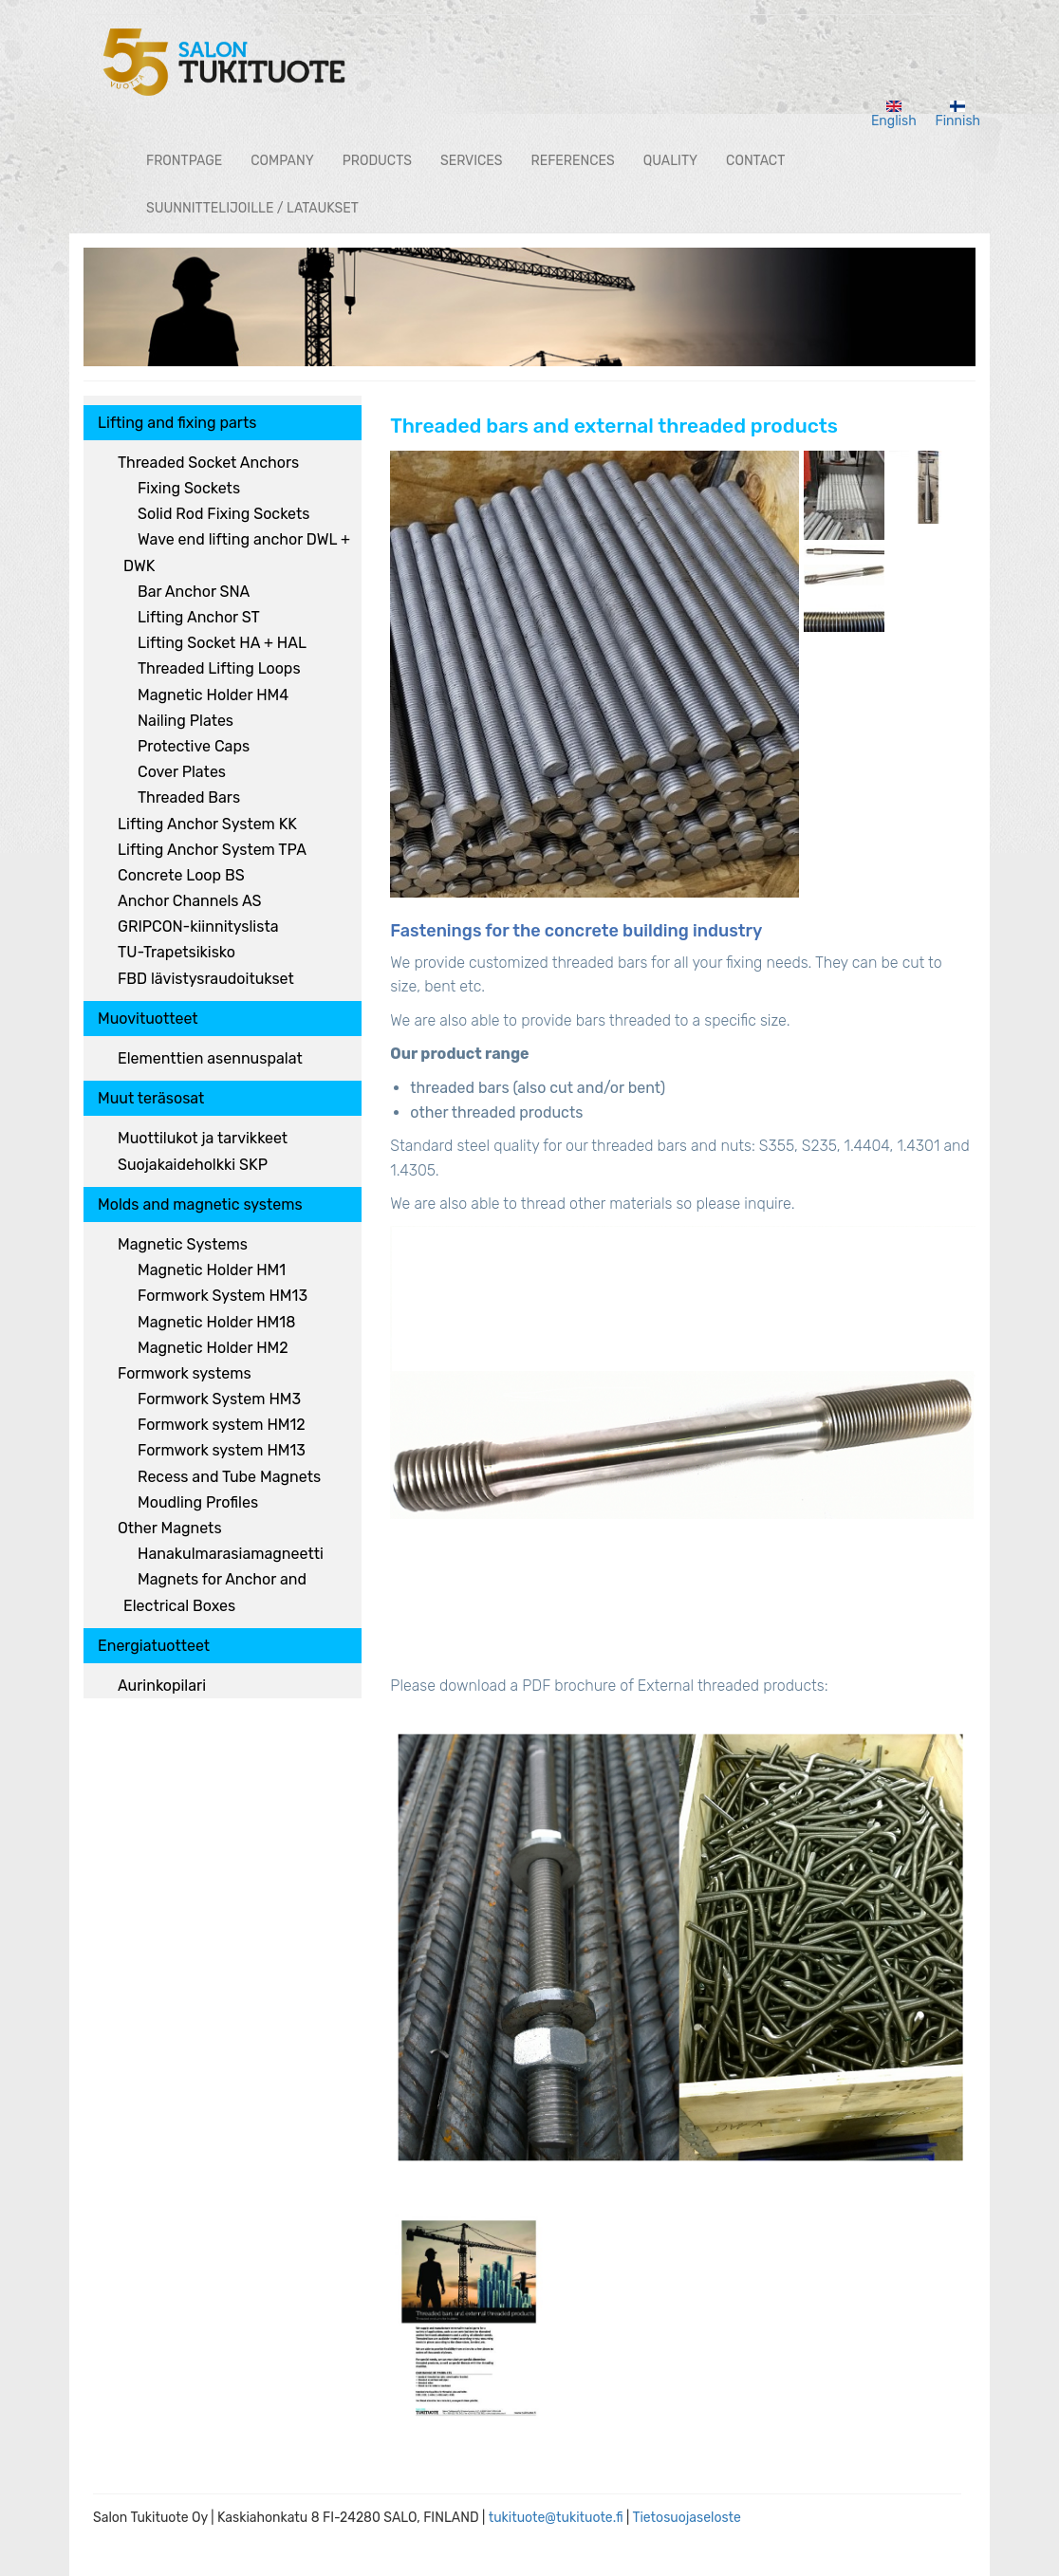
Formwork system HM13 (222, 1450)
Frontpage (184, 161)
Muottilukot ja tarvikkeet (203, 1138)
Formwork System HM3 (219, 1399)
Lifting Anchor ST (199, 617)
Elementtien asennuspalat (210, 1058)
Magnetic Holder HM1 (212, 1270)
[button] (594, 674)
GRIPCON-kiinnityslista (198, 926)
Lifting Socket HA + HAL (222, 643)
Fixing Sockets (189, 488)
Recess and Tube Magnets (229, 1477)
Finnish (958, 115)
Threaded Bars (189, 797)
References (573, 161)
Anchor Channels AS (189, 901)
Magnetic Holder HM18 (216, 1322)
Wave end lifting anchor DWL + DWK (236, 552)
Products (377, 161)
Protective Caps (194, 746)
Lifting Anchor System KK (207, 824)
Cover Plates (182, 772)
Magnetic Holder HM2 (213, 1348)
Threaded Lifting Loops (219, 668)
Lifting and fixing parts (177, 423)
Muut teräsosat (151, 1098)
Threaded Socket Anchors (208, 463)
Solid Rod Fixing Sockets (223, 514)
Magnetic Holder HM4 (213, 695)
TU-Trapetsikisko (176, 952)
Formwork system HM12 (222, 1425)
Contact (755, 161)
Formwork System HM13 (222, 1296)
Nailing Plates (185, 721)
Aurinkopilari (162, 1686)
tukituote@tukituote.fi (556, 2518)
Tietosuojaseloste (686, 2518)
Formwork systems (184, 1373)
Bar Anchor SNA (194, 592)
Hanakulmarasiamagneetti (231, 1554)
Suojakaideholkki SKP (193, 1165)
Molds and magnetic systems (200, 1204)
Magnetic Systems (183, 1244)
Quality (670, 161)
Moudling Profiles (198, 1502)
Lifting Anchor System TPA (212, 850)
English (894, 115)
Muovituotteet (148, 1019)
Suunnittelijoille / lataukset (252, 208)
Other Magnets (170, 1528)
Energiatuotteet (154, 1646)
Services (471, 161)
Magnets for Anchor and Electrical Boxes (215, 1592)
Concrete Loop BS (181, 875)
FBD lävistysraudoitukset (206, 979)
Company (282, 161)
